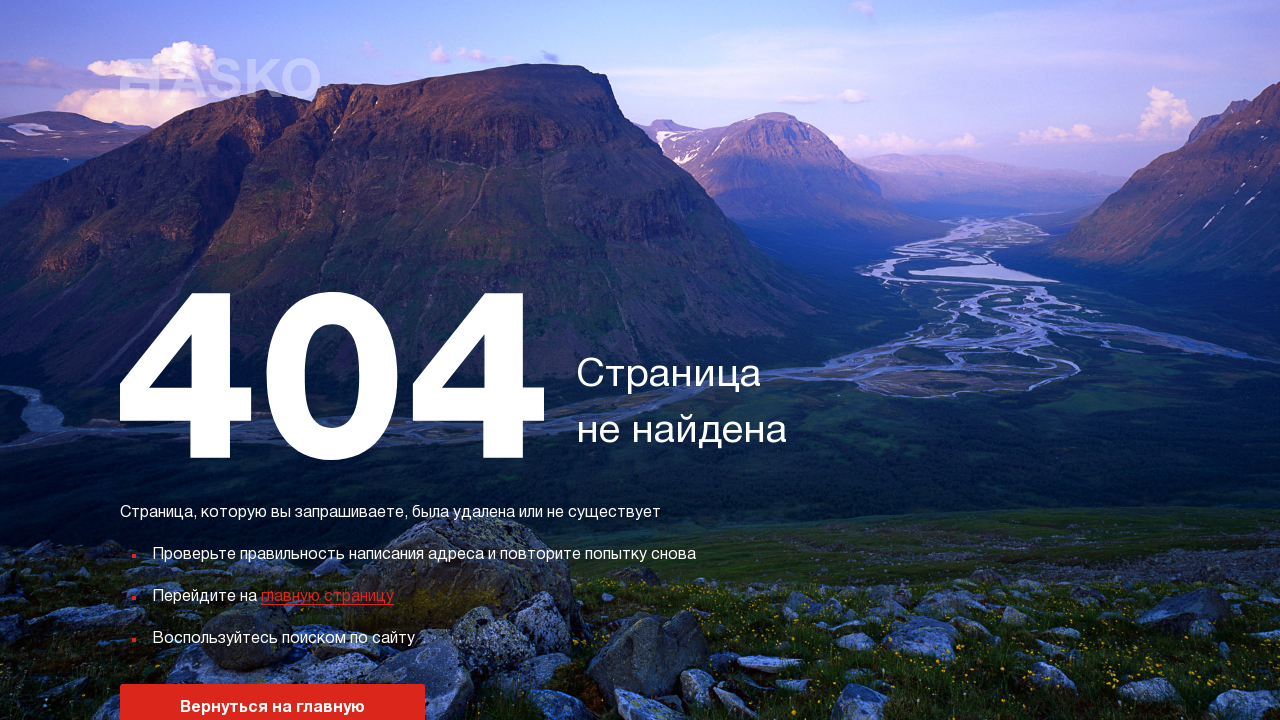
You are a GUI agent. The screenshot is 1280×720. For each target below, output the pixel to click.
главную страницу (327, 597)
